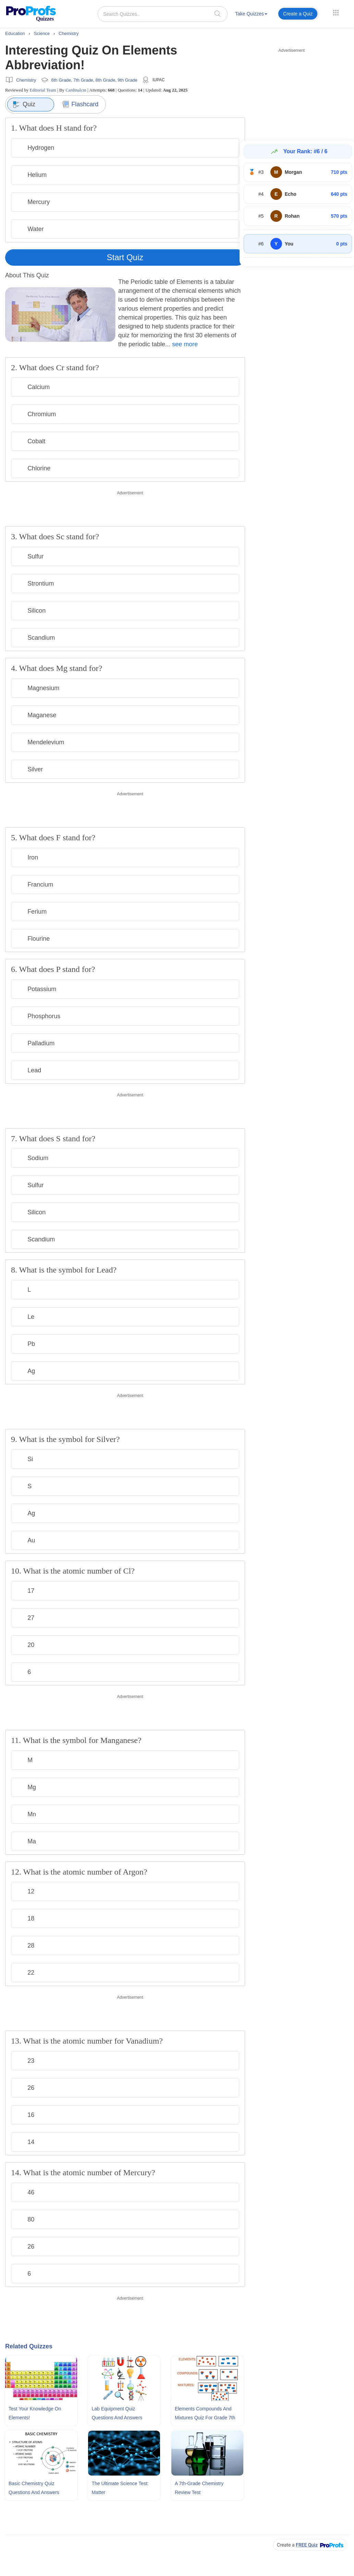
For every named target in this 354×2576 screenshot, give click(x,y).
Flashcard (80, 104)
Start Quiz (125, 257)
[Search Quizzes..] (163, 14)
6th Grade (61, 80)
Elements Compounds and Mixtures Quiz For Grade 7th (205, 2413)
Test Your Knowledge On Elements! (35, 2413)
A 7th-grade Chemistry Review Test (199, 2488)
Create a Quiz (298, 13)
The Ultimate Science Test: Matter (119, 2488)
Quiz (24, 104)
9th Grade (127, 80)
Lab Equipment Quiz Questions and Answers (116, 2413)
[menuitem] (251, 15)
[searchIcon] (218, 13)
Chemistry (26, 80)
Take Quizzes (251, 13)
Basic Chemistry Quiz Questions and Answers (34, 2488)
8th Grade (105, 80)
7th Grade (83, 80)
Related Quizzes (28, 2346)
